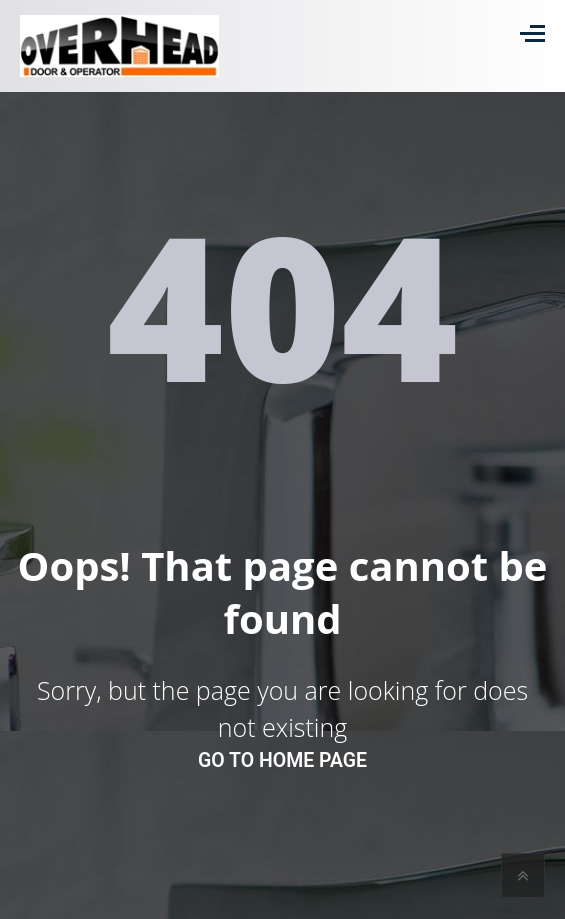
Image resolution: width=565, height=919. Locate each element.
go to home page (282, 760)
